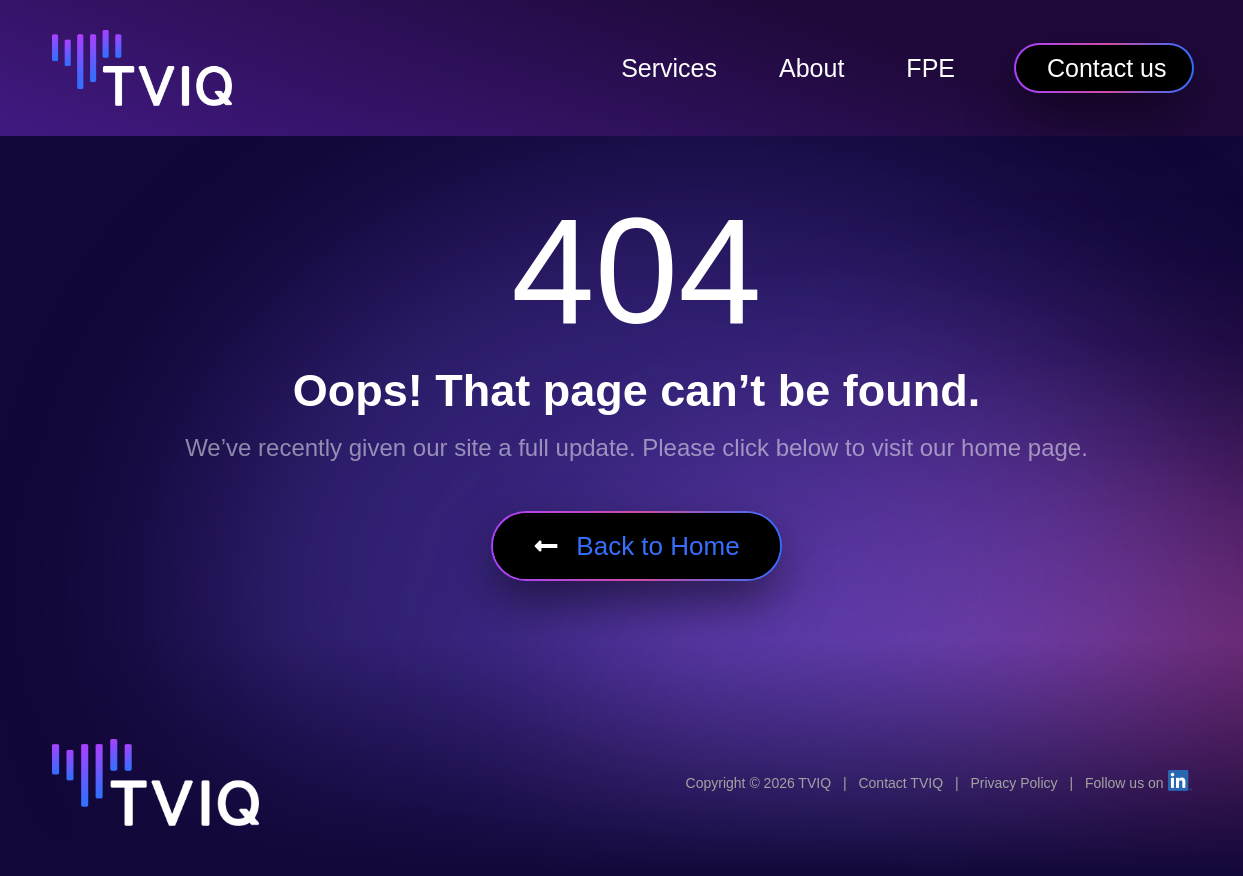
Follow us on (1138, 783)
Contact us (1107, 68)
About (811, 68)
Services (669, 68)
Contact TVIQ (900, 783)
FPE (930, 68)
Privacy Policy (1013, 783)
